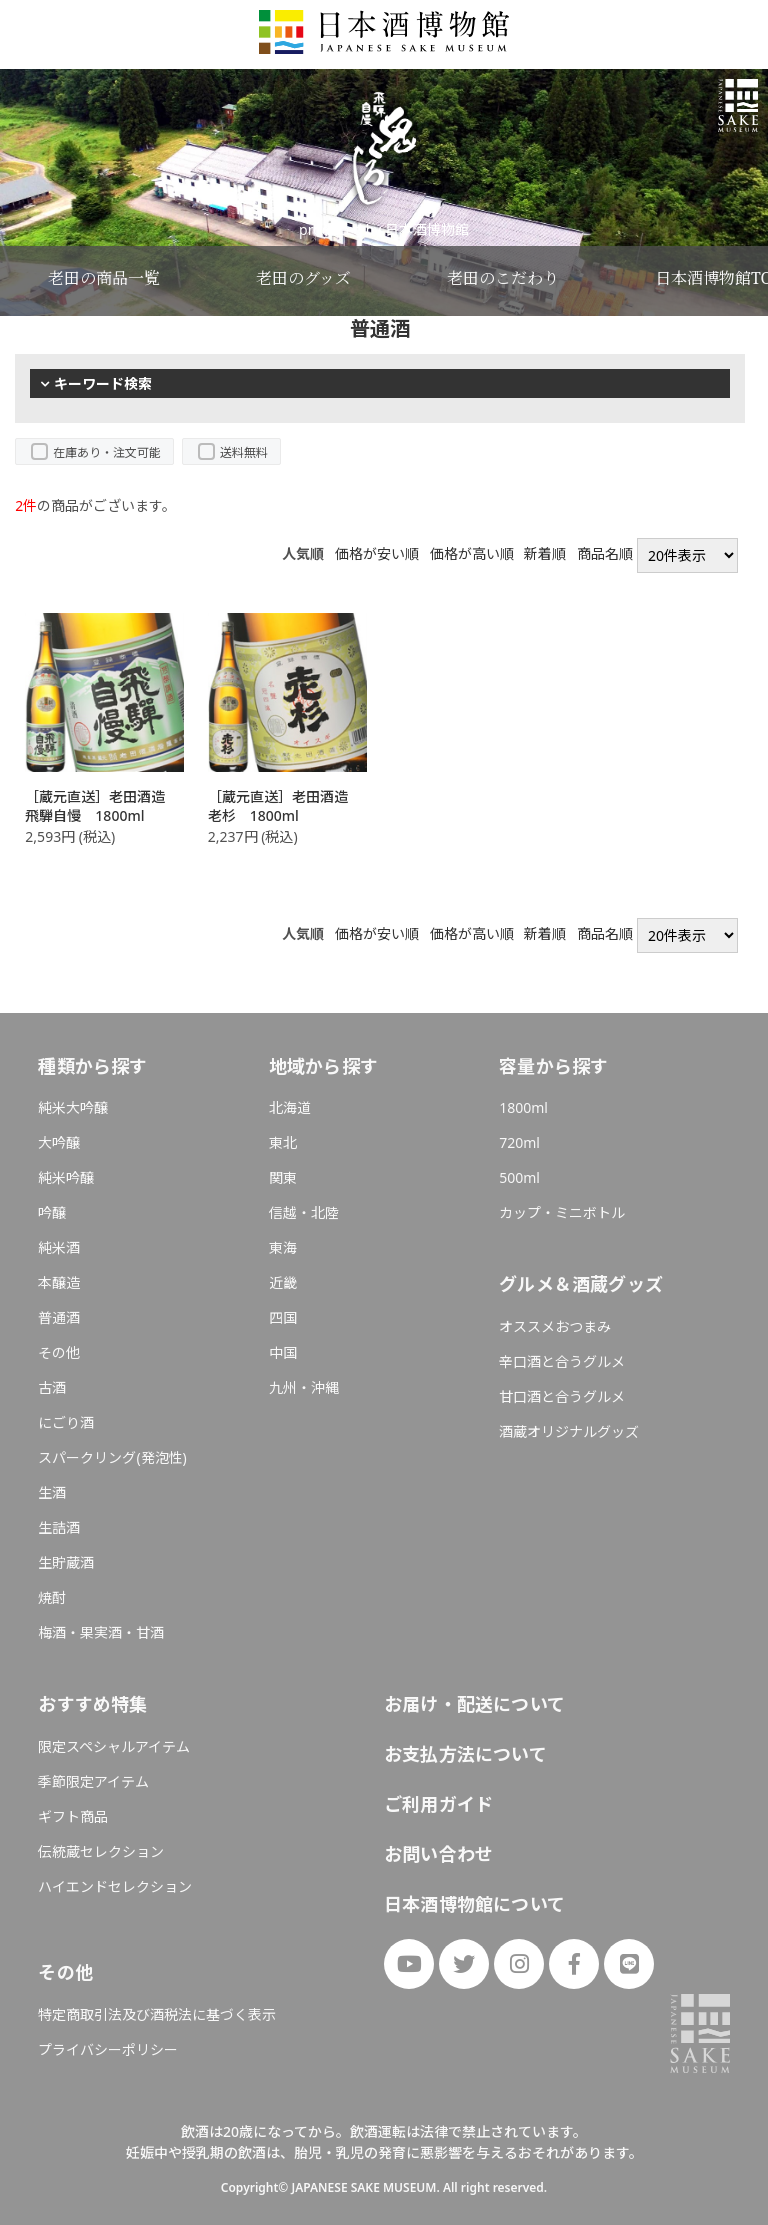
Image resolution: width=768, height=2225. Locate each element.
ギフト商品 (73, 1816)
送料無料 (244, 452)
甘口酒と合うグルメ (562, 1396)
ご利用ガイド (438, 1804)
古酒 (52, 1387)
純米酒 (59, 1247)
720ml (519, 1142)
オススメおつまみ (555, 1326)
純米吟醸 (66, 1177)
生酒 (52, 1492)
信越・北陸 (304, 1212)
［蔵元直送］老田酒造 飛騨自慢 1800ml (102, 806)
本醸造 (59, 1282)
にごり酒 (66, 1422)
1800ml (523, 1107)
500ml (519, 1177)
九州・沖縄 (304, 1387)
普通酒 (59, 1317)
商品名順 (605, 553)
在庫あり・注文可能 (107, 452)
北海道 (290, 1107)
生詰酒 (59, 1527)
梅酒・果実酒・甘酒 (101, 1632)
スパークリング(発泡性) (112, 1457)
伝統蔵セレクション (101, 1851)
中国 (283, 1352)
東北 (283, 1142)
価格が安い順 (377, 553)
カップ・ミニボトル (562, 1212)
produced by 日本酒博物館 (384, 229)
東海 (283, 1247)
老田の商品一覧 (104, 278)
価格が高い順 (472, 553)
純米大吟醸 (73, 1107)
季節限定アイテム (93, 1781)
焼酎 (52, 1597)
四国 (283, 1317)
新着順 (545, 553)
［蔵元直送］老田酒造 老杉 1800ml (285, 806)
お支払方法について (465, 1754)
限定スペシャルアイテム (114, 1746)
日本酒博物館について (474, 1904)
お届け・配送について (474, 1704)
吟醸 (52, 1212)
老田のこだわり (503, 278)
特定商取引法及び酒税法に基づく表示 (157, 2014)
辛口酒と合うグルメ (562, 1361)
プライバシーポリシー (108, 2049)
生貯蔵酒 (66, 1562)
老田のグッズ (303, 278)
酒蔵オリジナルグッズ (569, 1431)
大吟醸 (59, 1142)
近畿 (283, 1282)
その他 (59, 1352)
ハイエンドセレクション (115, 1886)
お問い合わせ (438, 1854)
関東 (283, 1177)
